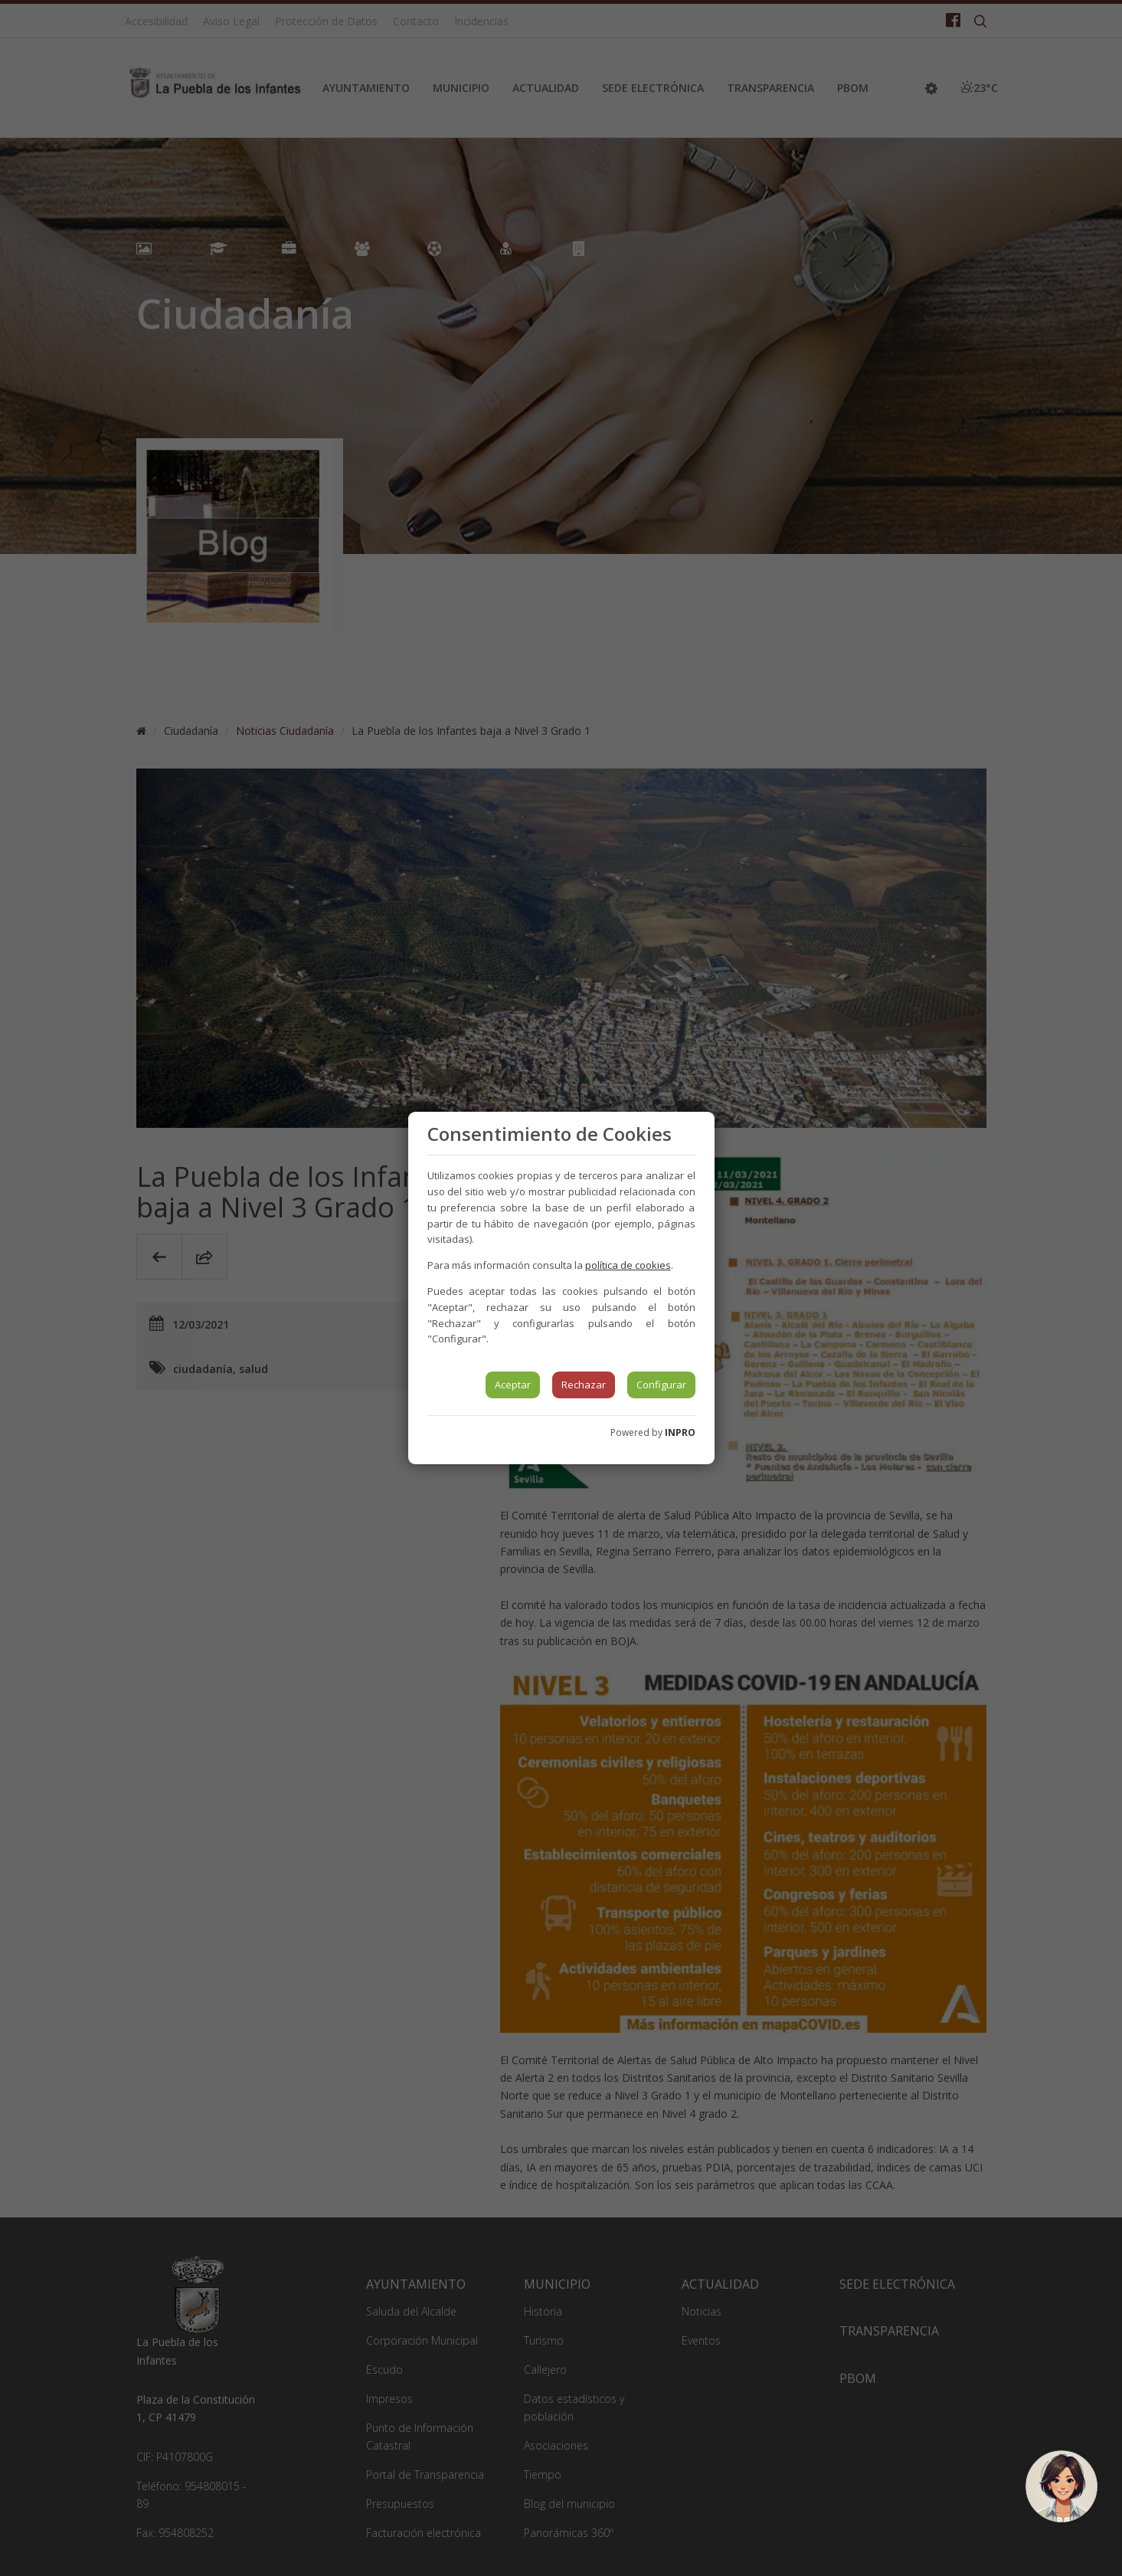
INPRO (680, 1432)
